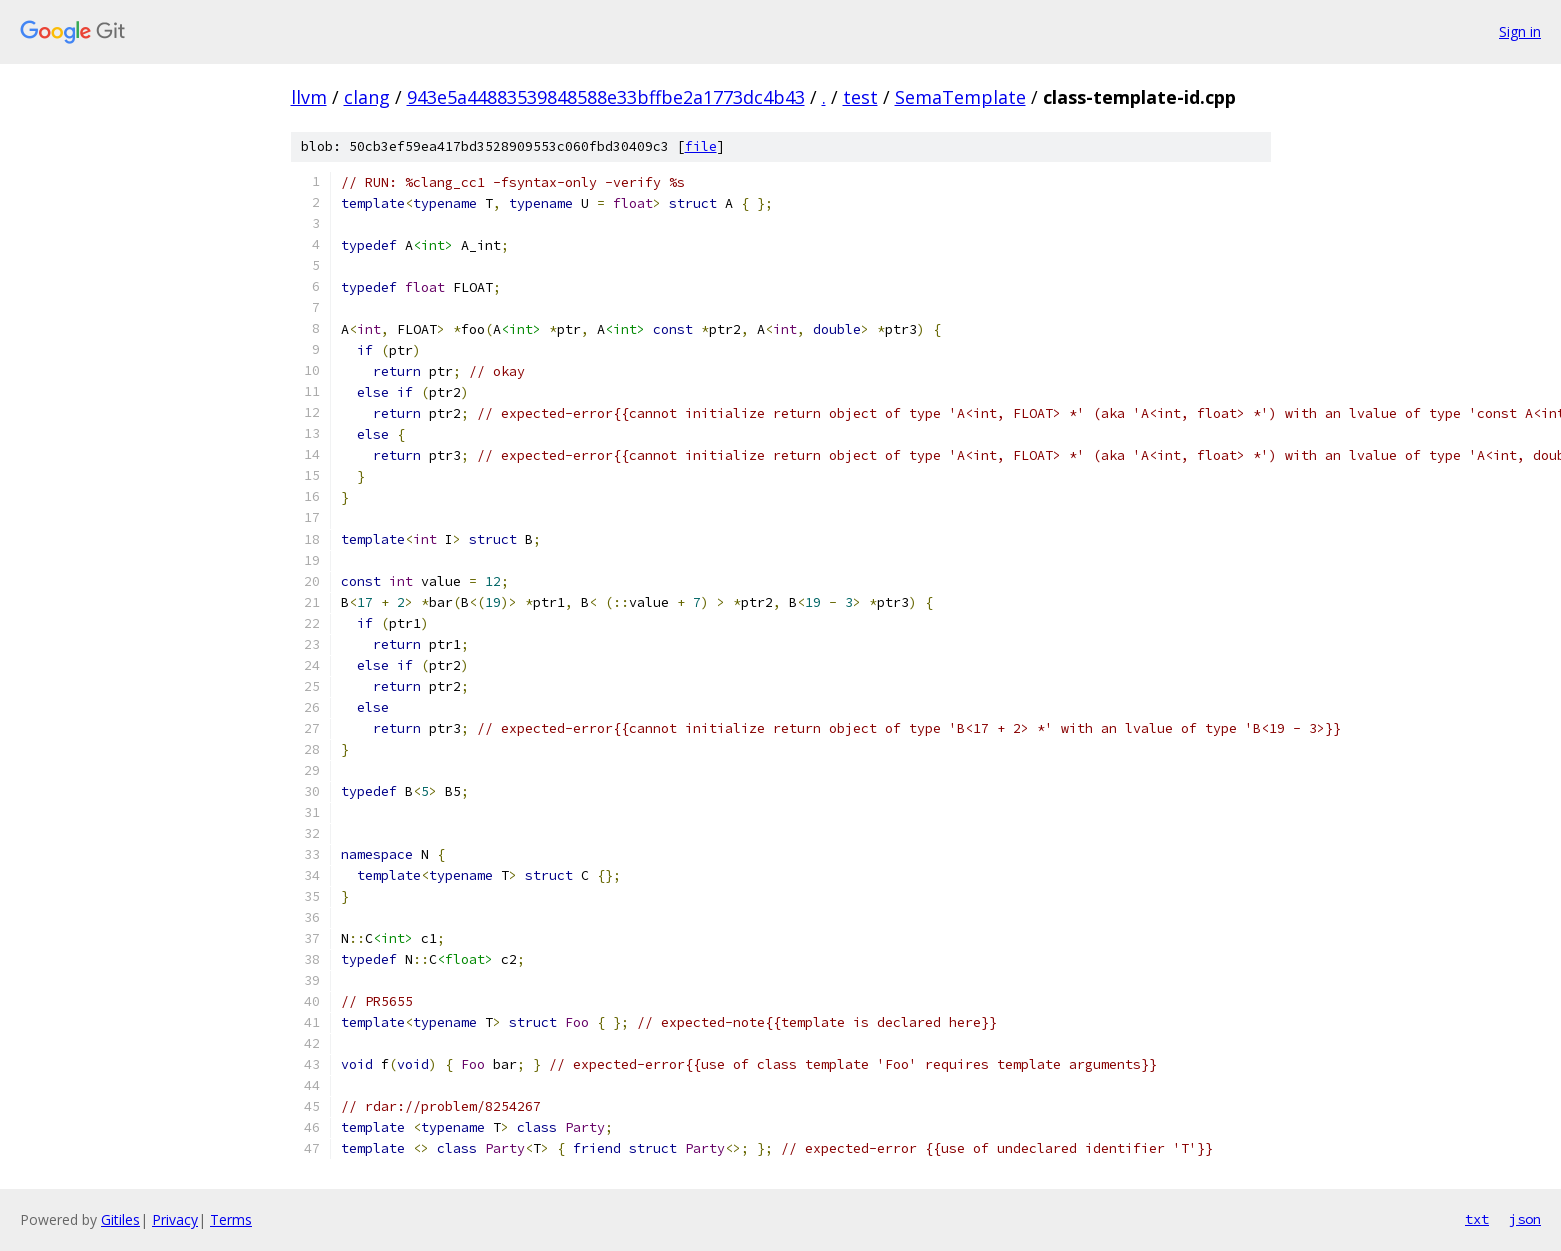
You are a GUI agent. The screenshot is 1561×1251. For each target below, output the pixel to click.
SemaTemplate (960, 97)
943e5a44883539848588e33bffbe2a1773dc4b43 (606, 97)
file (701, 146)
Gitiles (120, 1219)
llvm (309, 97)
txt (1477, 1219)
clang (367, 97)
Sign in (1520, 31)
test (860, 97)
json (1525, 1219)
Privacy (175, 1219)
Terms (231, 1219)
